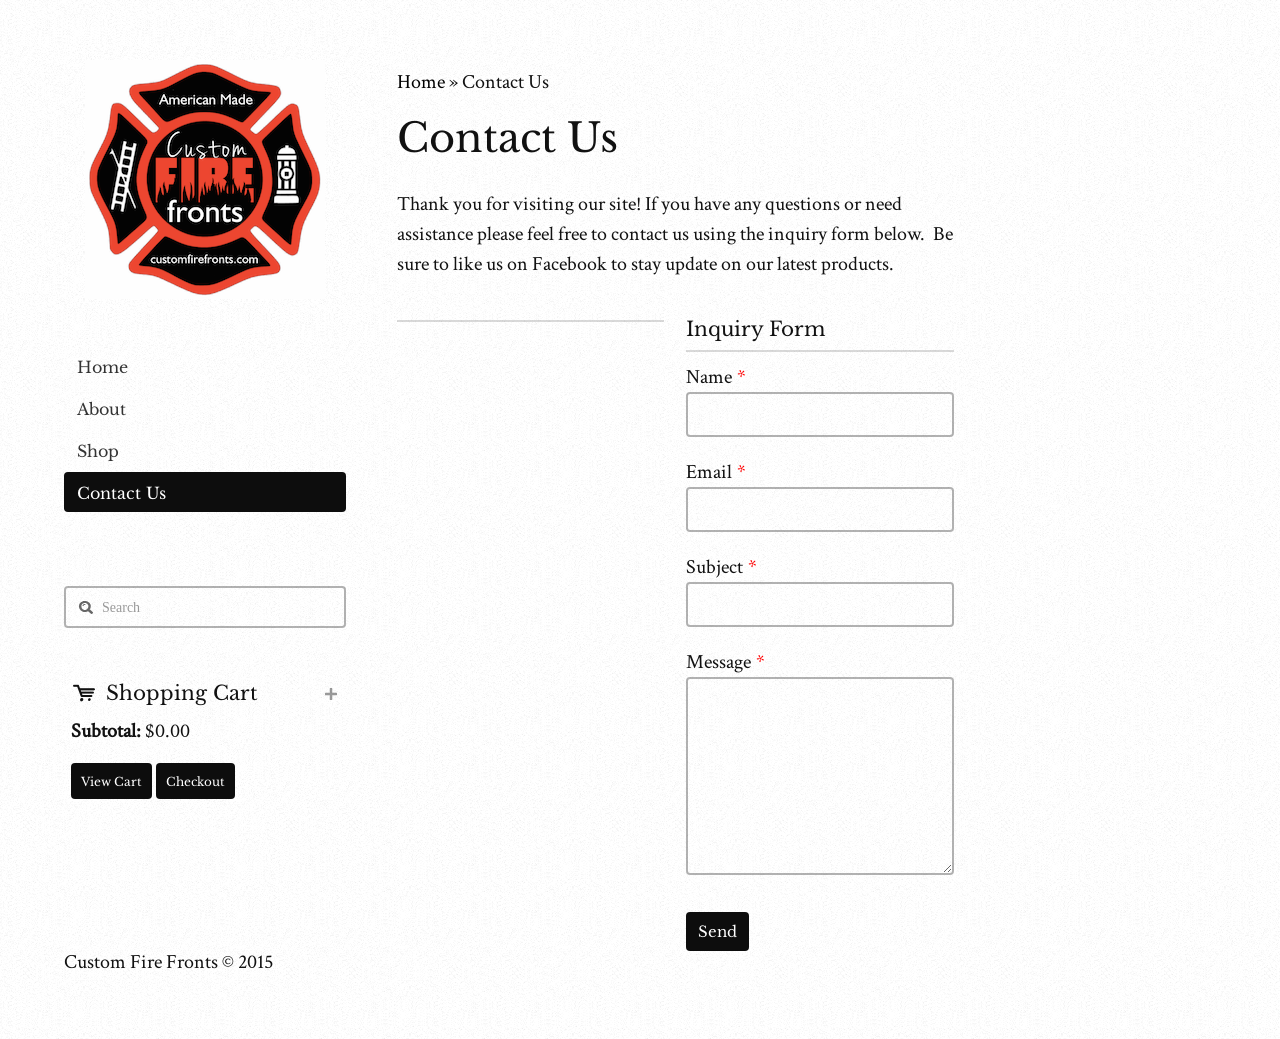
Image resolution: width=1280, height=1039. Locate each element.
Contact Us (121, 493)
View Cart (111, 781)
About (101, 409)
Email (716, 472)
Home (102, 367)
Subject (721, 567)
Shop (98, 451)
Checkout (195, 781)
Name (716, 377)
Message (725, 662)
